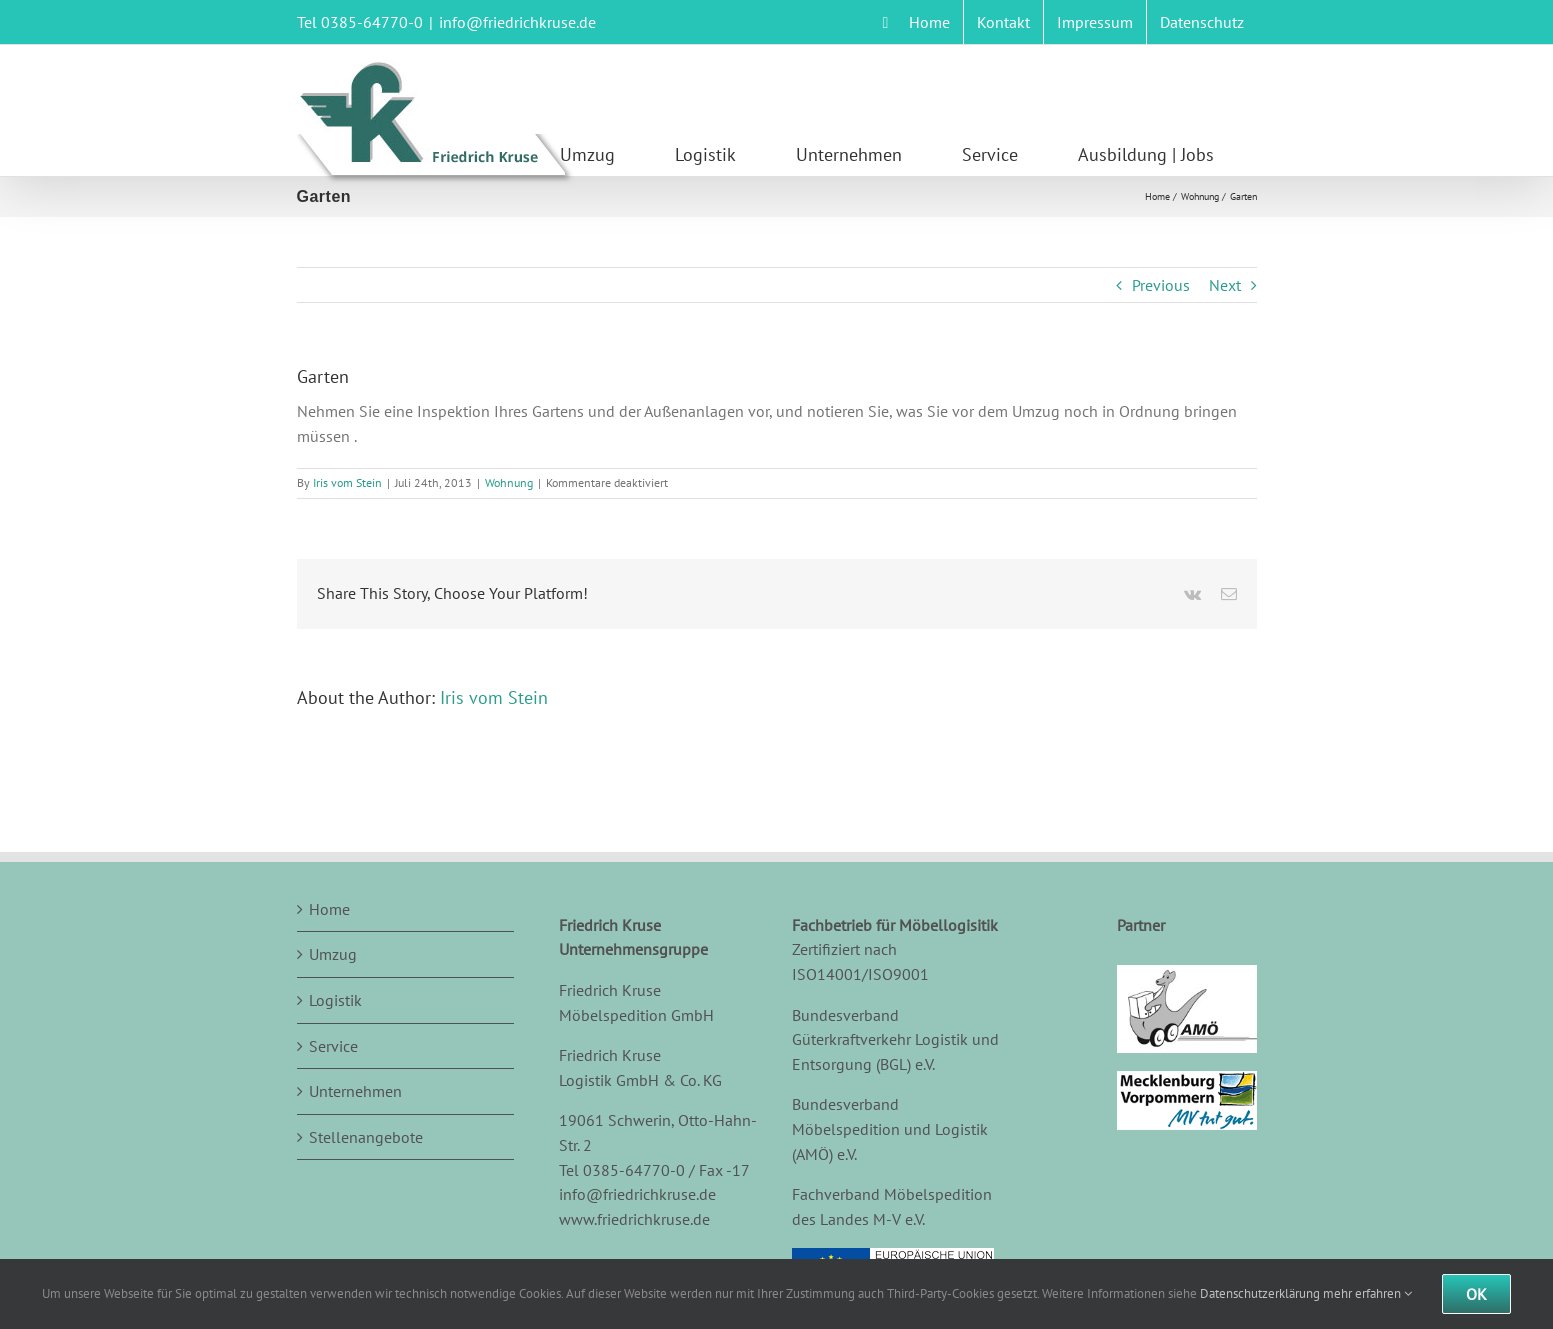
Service (333, 1046)
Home (329, 909)
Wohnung (509, 482)
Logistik (335, 1000)
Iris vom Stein (347, 482)
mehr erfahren (1367, 1293)
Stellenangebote (366, 1137)
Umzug (333, 954)
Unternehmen (355, 1091)
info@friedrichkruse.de (517, 22)
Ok (1476, 1294)
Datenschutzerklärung (1260, 1293)
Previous (1161, 285)
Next (1225, 285)
